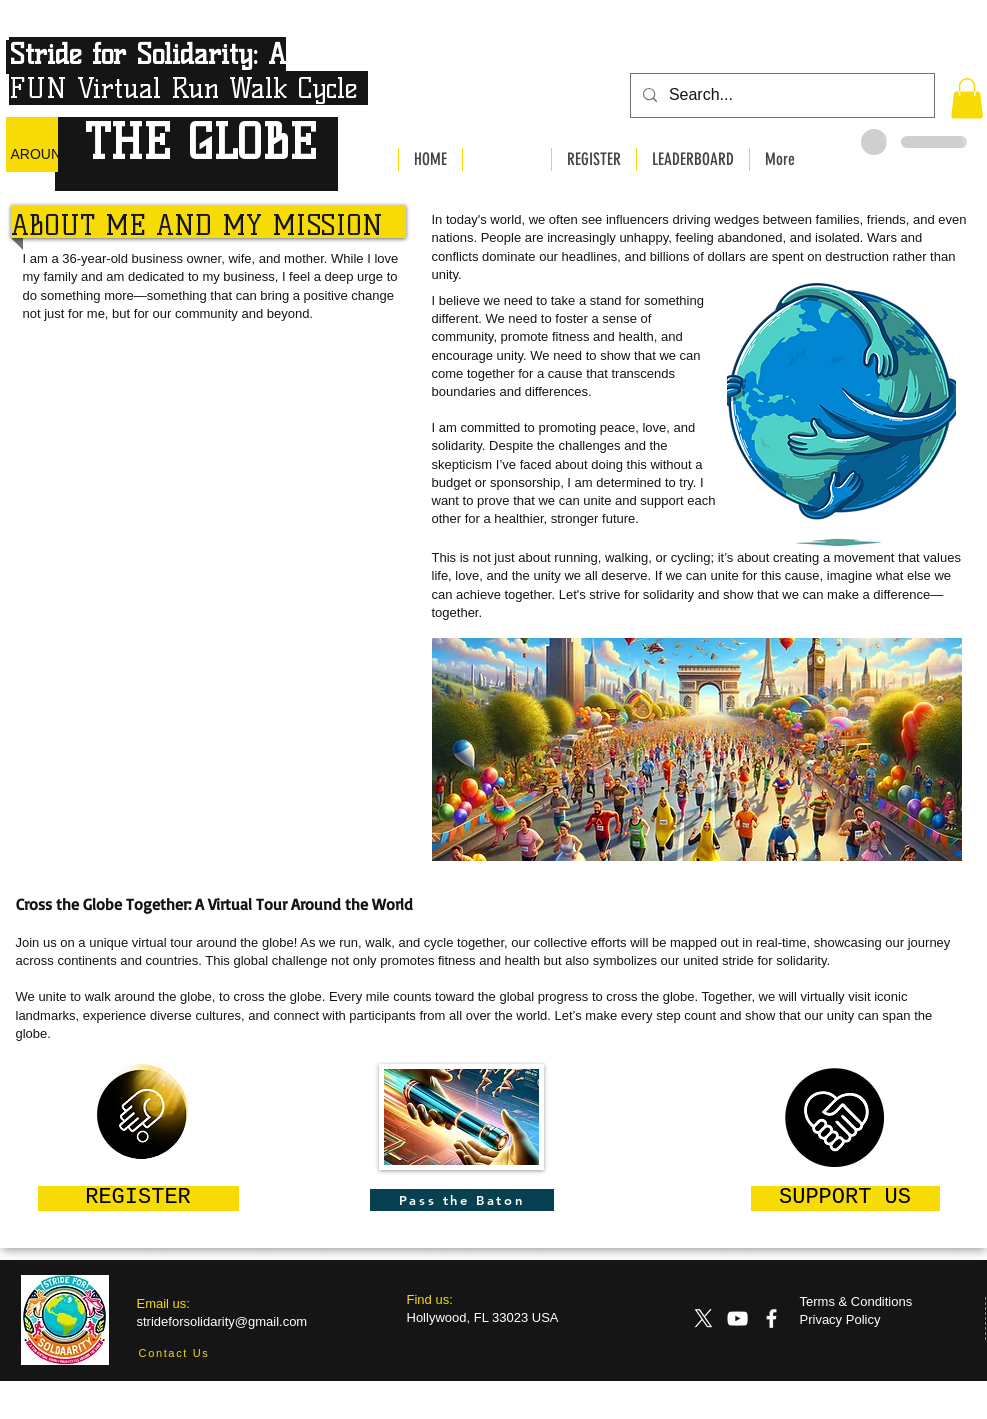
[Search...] (780, 95)
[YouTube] (737, 1318)
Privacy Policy (840, 1319)
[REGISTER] (138, 1198)
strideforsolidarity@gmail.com (222, 1321)
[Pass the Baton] (462, 1200)
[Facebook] (771, 1318)
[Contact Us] (174, 1353)
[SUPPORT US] (845, 1198)
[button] (967, 98)
